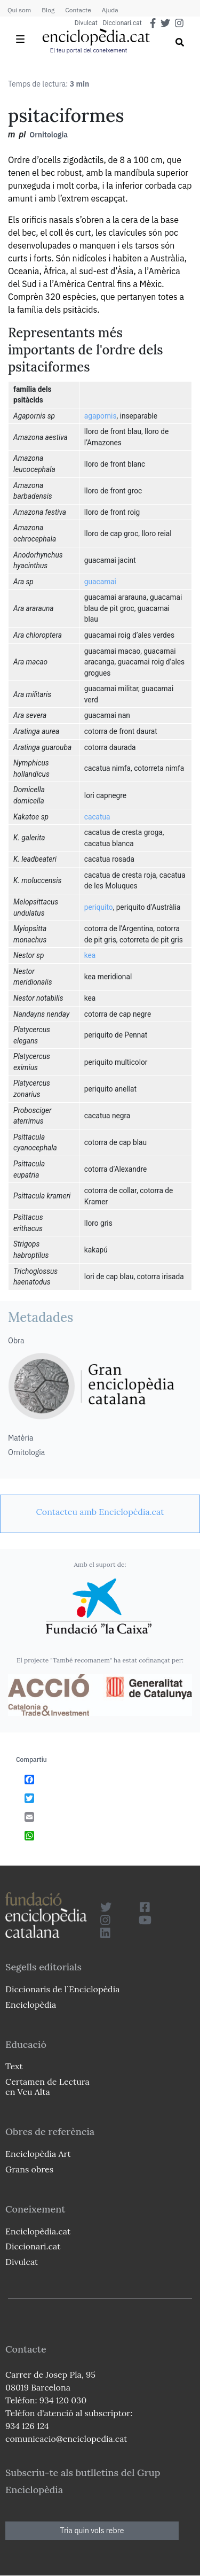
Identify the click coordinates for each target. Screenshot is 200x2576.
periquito (98, 907)
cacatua (97, 817)
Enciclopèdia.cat (37, 2231)
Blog (48, 10)
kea (90, 955)
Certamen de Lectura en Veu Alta (47, 2086)
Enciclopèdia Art (38, 2153)
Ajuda (110, 10)
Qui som (19, 10)
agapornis (100, 416)
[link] (100, 1511)
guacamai (100, 581)
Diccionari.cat (122, 23)
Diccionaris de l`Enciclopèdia (62, 1989)
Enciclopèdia (30, 2004)
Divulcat (86, 23)
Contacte (78, 10)
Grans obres (29, 2169)
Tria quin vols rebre (92, 2530)
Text (14, 2066)
